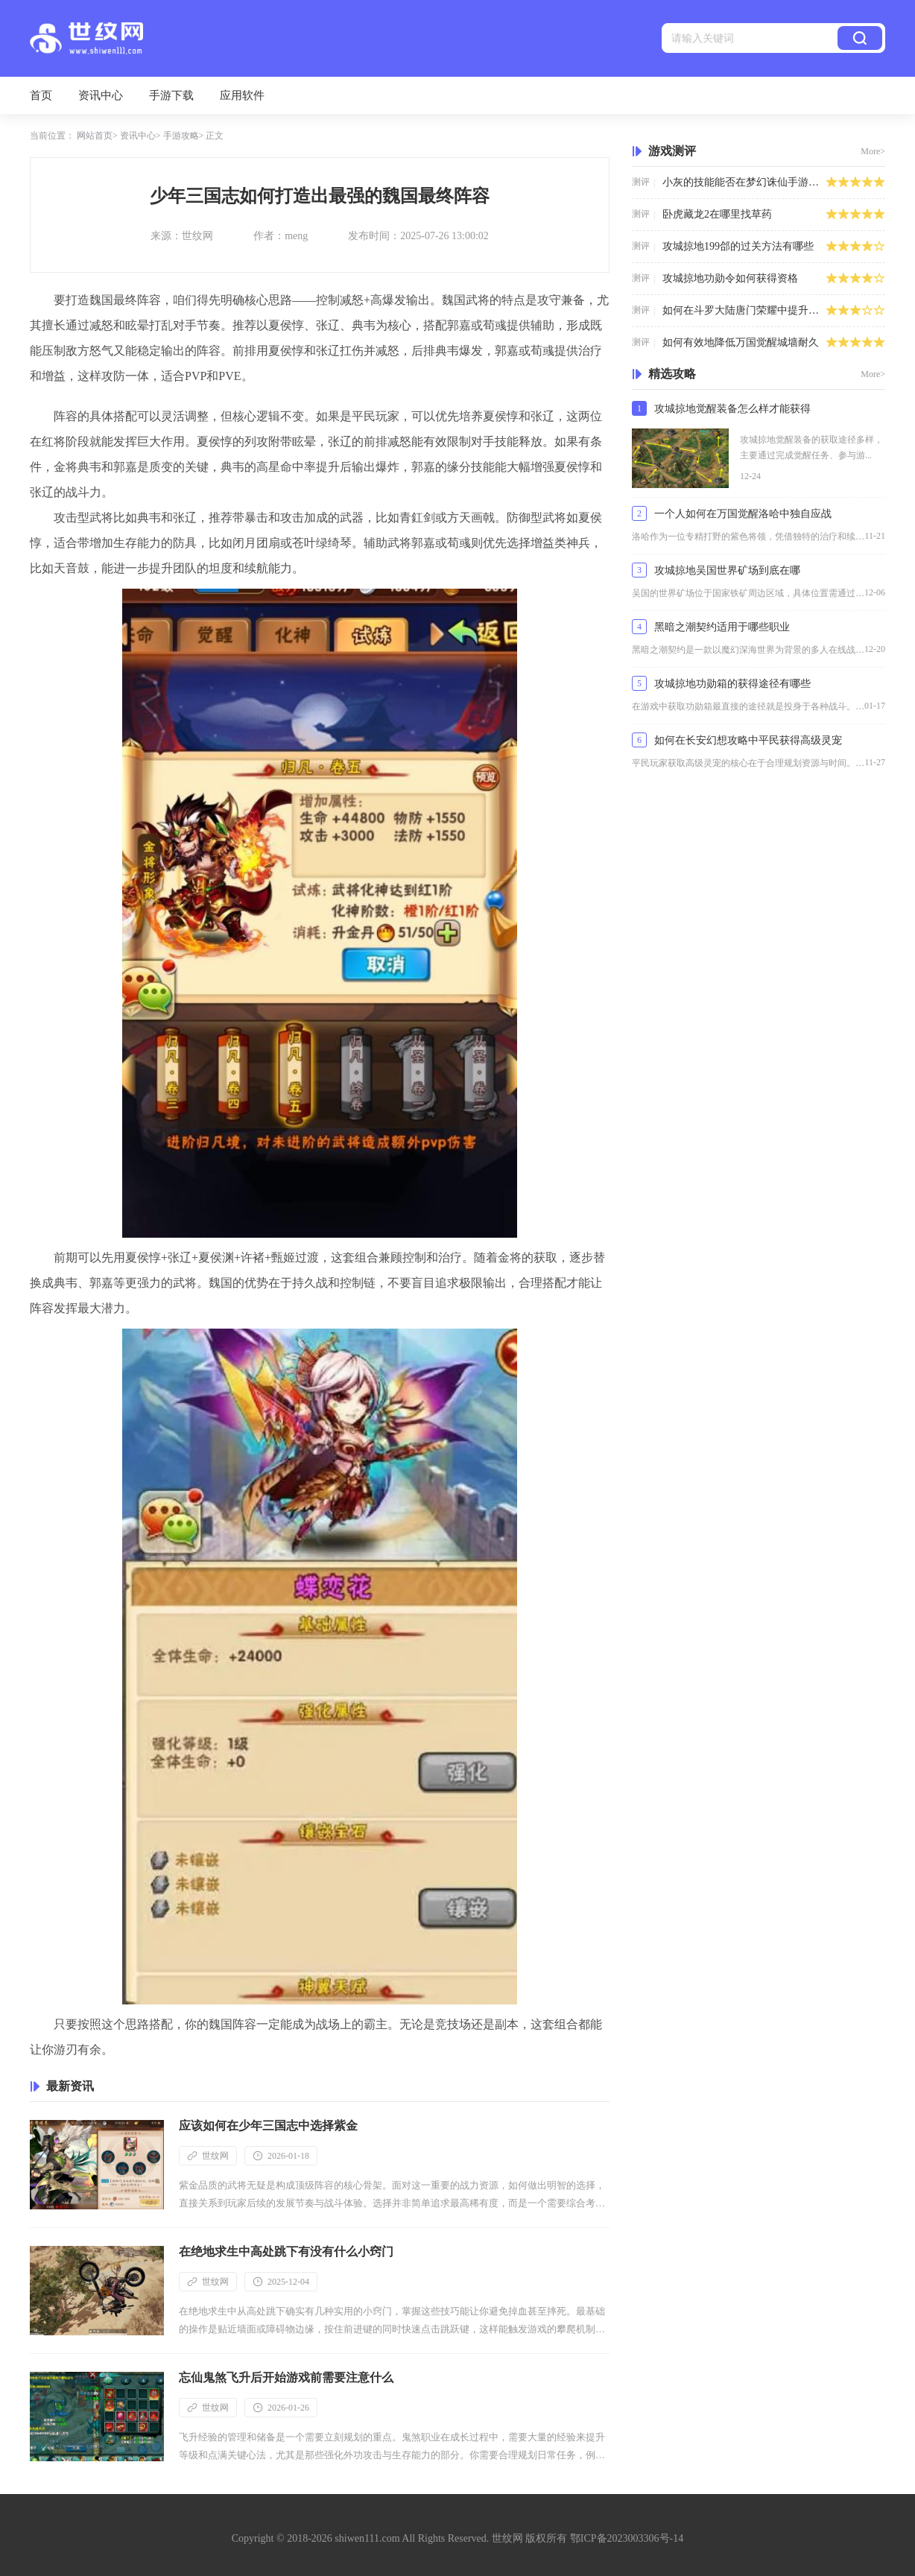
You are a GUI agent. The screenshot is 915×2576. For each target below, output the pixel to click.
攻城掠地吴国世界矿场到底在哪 (727, 570)
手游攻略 (181, 135)
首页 (41, 95)
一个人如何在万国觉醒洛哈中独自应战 (743, 513)
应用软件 (242, 95)
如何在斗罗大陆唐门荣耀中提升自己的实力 (744, 310)
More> (873, 151)
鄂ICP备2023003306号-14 (626, 2538)
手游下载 (171, 95)
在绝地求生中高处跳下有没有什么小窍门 (286, 2251)
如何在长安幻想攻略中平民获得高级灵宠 (748, 740)
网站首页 (95, 135)
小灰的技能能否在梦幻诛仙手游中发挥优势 (744, 182)
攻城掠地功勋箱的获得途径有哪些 (732, 683)
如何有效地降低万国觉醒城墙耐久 (740, 342)
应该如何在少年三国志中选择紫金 (268, 2125)
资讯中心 (100, 95)
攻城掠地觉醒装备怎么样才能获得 (732, 408)
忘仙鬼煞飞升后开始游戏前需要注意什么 (286, 2377)
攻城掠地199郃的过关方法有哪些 (738, 246)
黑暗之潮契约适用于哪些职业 (722, 627)
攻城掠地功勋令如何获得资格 (730, 278)
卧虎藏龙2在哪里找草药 (717, 214)
